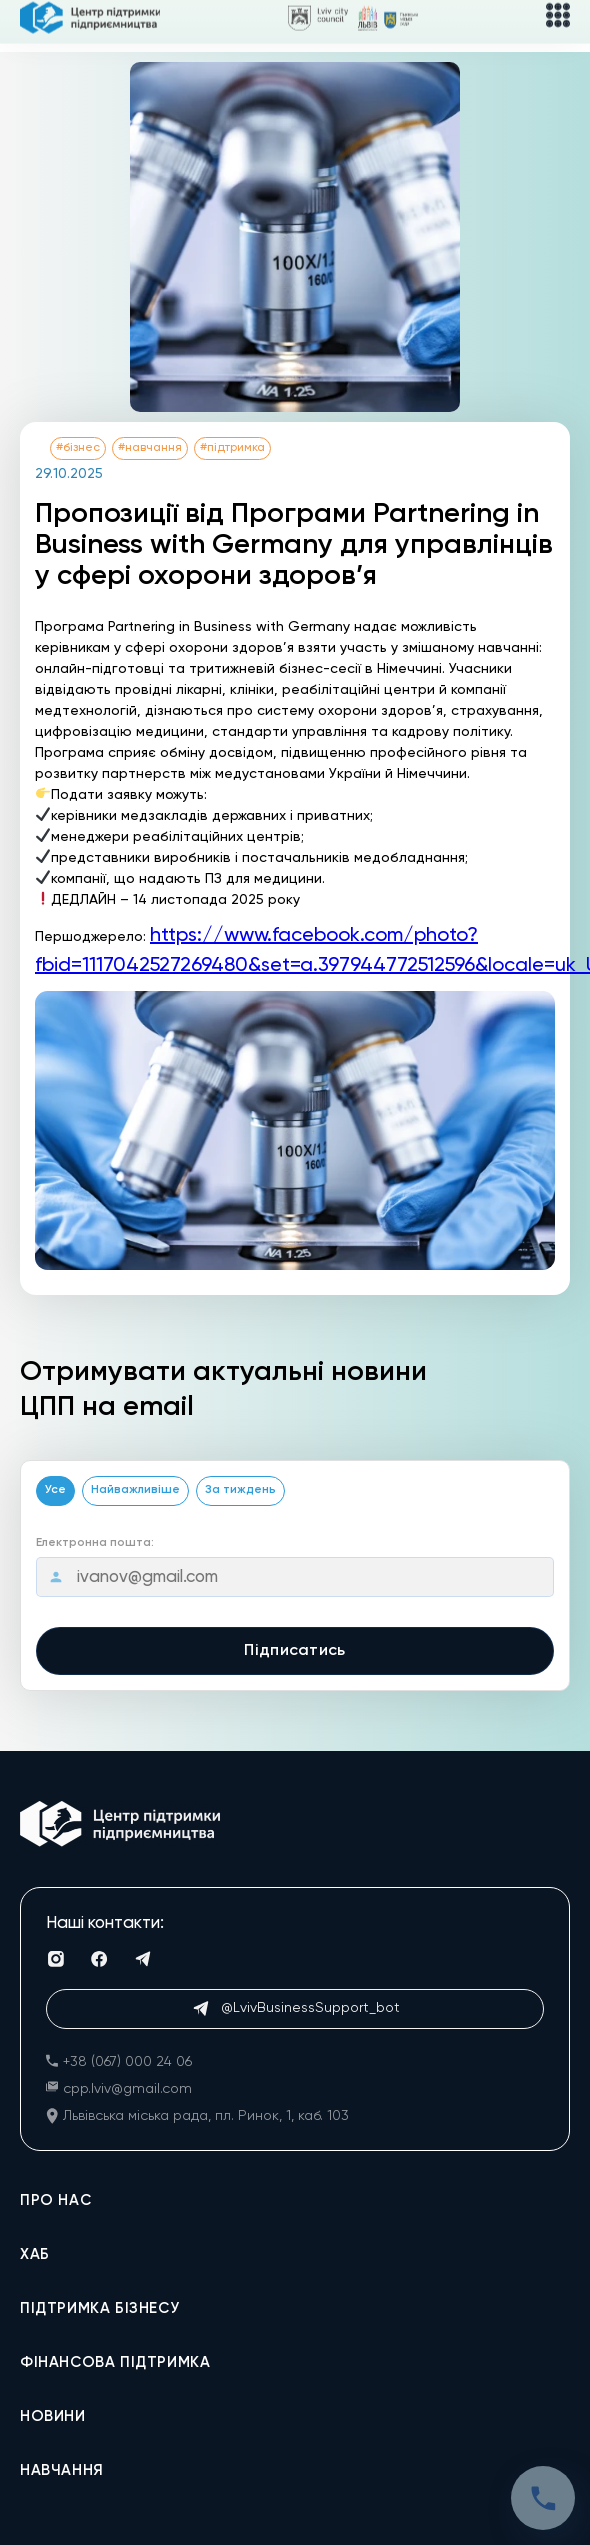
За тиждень (240, 1490)
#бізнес (78, 448)
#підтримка (232, 448)
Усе (55, 1490)
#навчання (150, 448)
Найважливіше (135, 1490)
